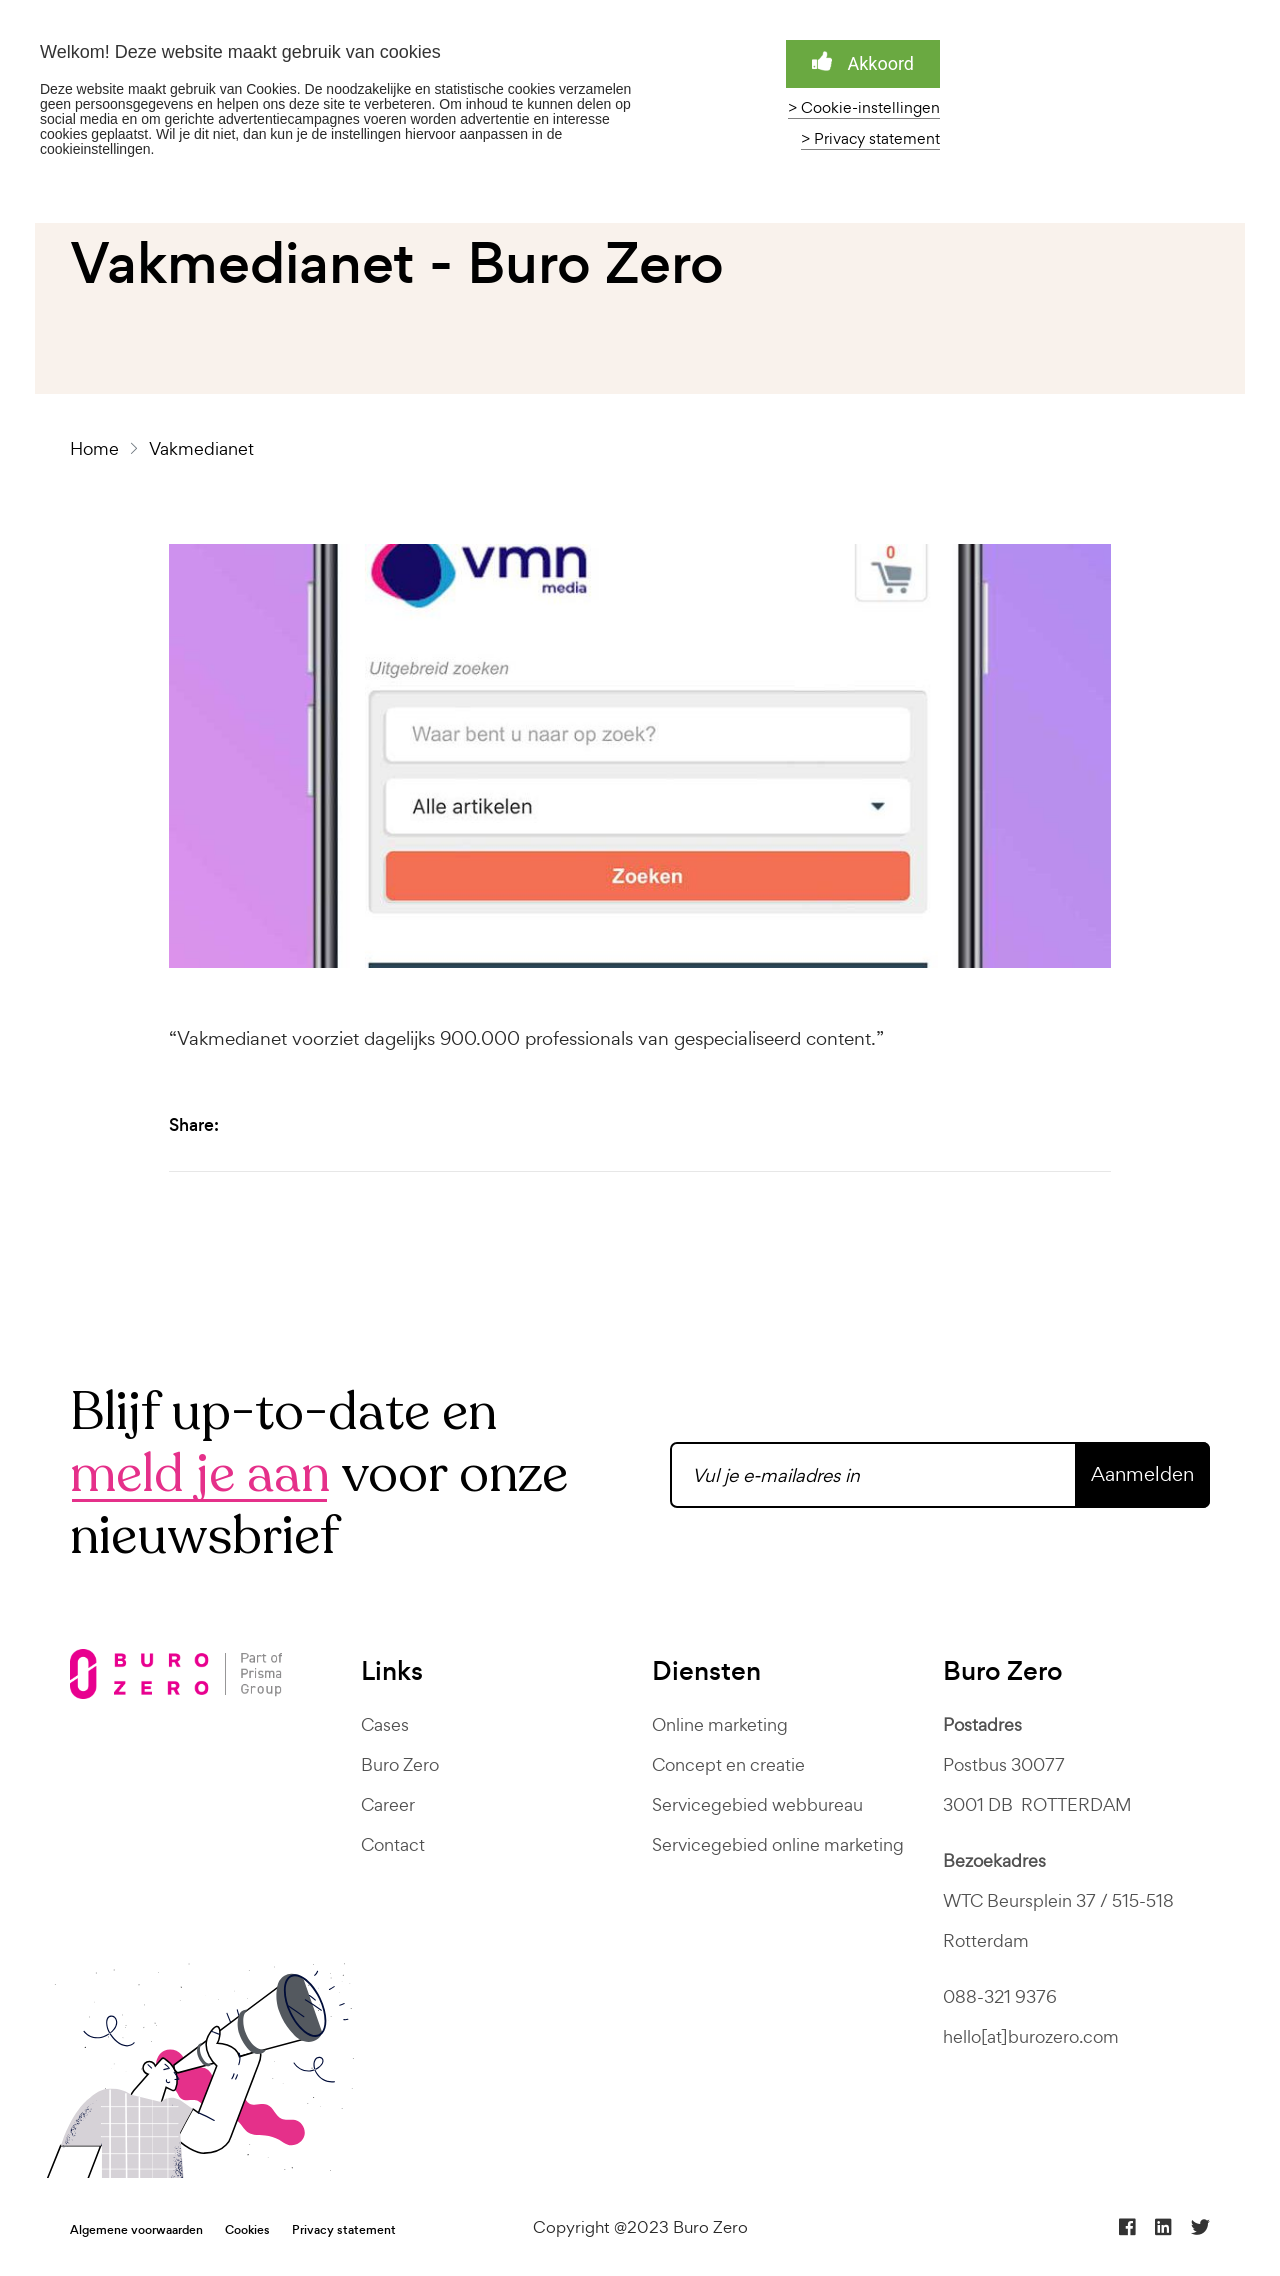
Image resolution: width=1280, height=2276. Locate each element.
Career (388, 1804)
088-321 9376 (1000, 1996)
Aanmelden (1142, 1474)
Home (98, 448)
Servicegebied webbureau (757, 1804)
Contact (393, 1844)
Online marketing (720, 1724)
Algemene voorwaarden (136, 2230)
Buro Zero (400, 1764)
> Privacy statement (870, 139)
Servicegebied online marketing (778, 1844)
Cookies (247, 2230)
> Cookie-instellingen (864, 108)
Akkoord (863, 62)
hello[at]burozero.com (1031, 2036)
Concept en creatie (728, 1764)
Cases (385, 1724)
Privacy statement (344, 2230)
